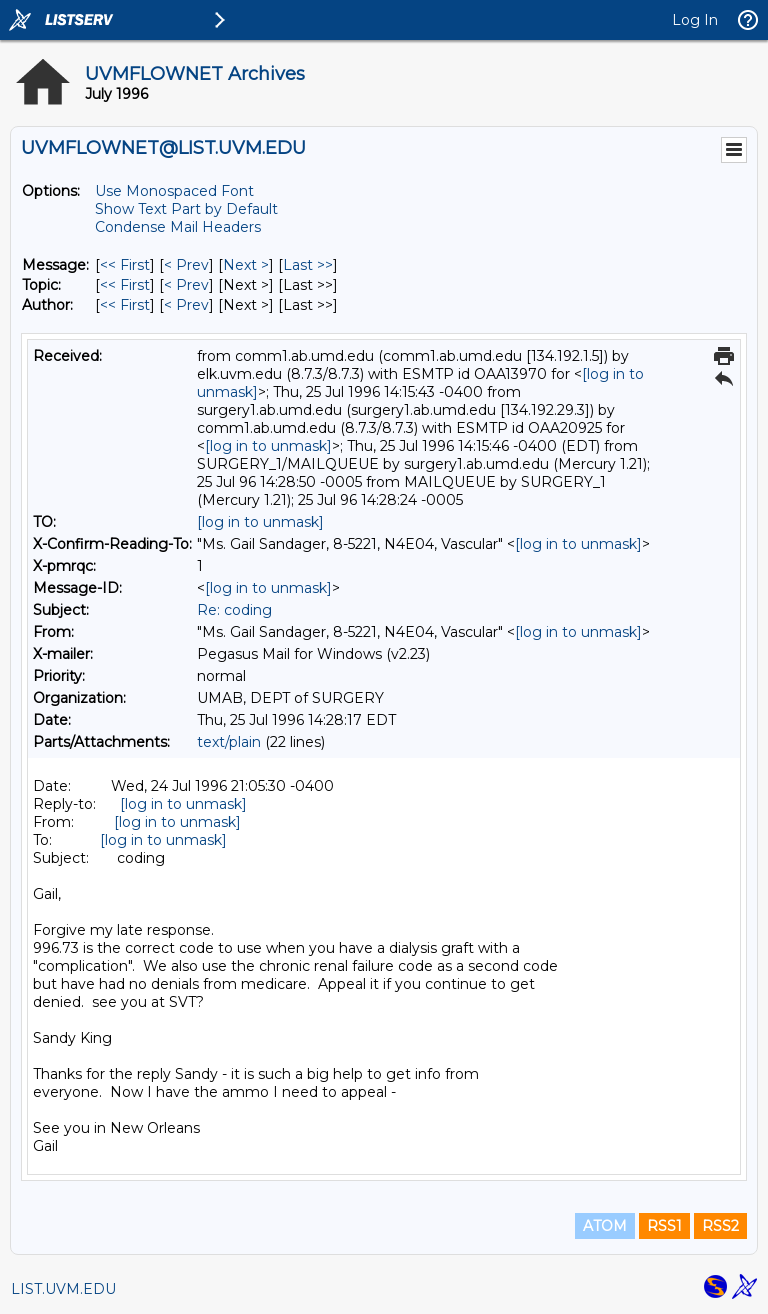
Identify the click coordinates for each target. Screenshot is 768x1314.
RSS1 (664, 1226)
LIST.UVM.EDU (63, 1289)
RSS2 (720, 1226)
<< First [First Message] (125, 265)
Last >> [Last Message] (308, 265)
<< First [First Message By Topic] (125, 285)
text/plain (229, 742)
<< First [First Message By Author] (125, 305)
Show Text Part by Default (186, 209)
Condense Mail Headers (178, 227)
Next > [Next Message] (246, 265)
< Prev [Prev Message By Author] (186, 305)
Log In (695, 20)
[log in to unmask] (268, 446)
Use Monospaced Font (174, 191)
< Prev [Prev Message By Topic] (186, 285)
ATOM (605, 1226)
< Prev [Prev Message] (186, 265)
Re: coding (234, 610)
